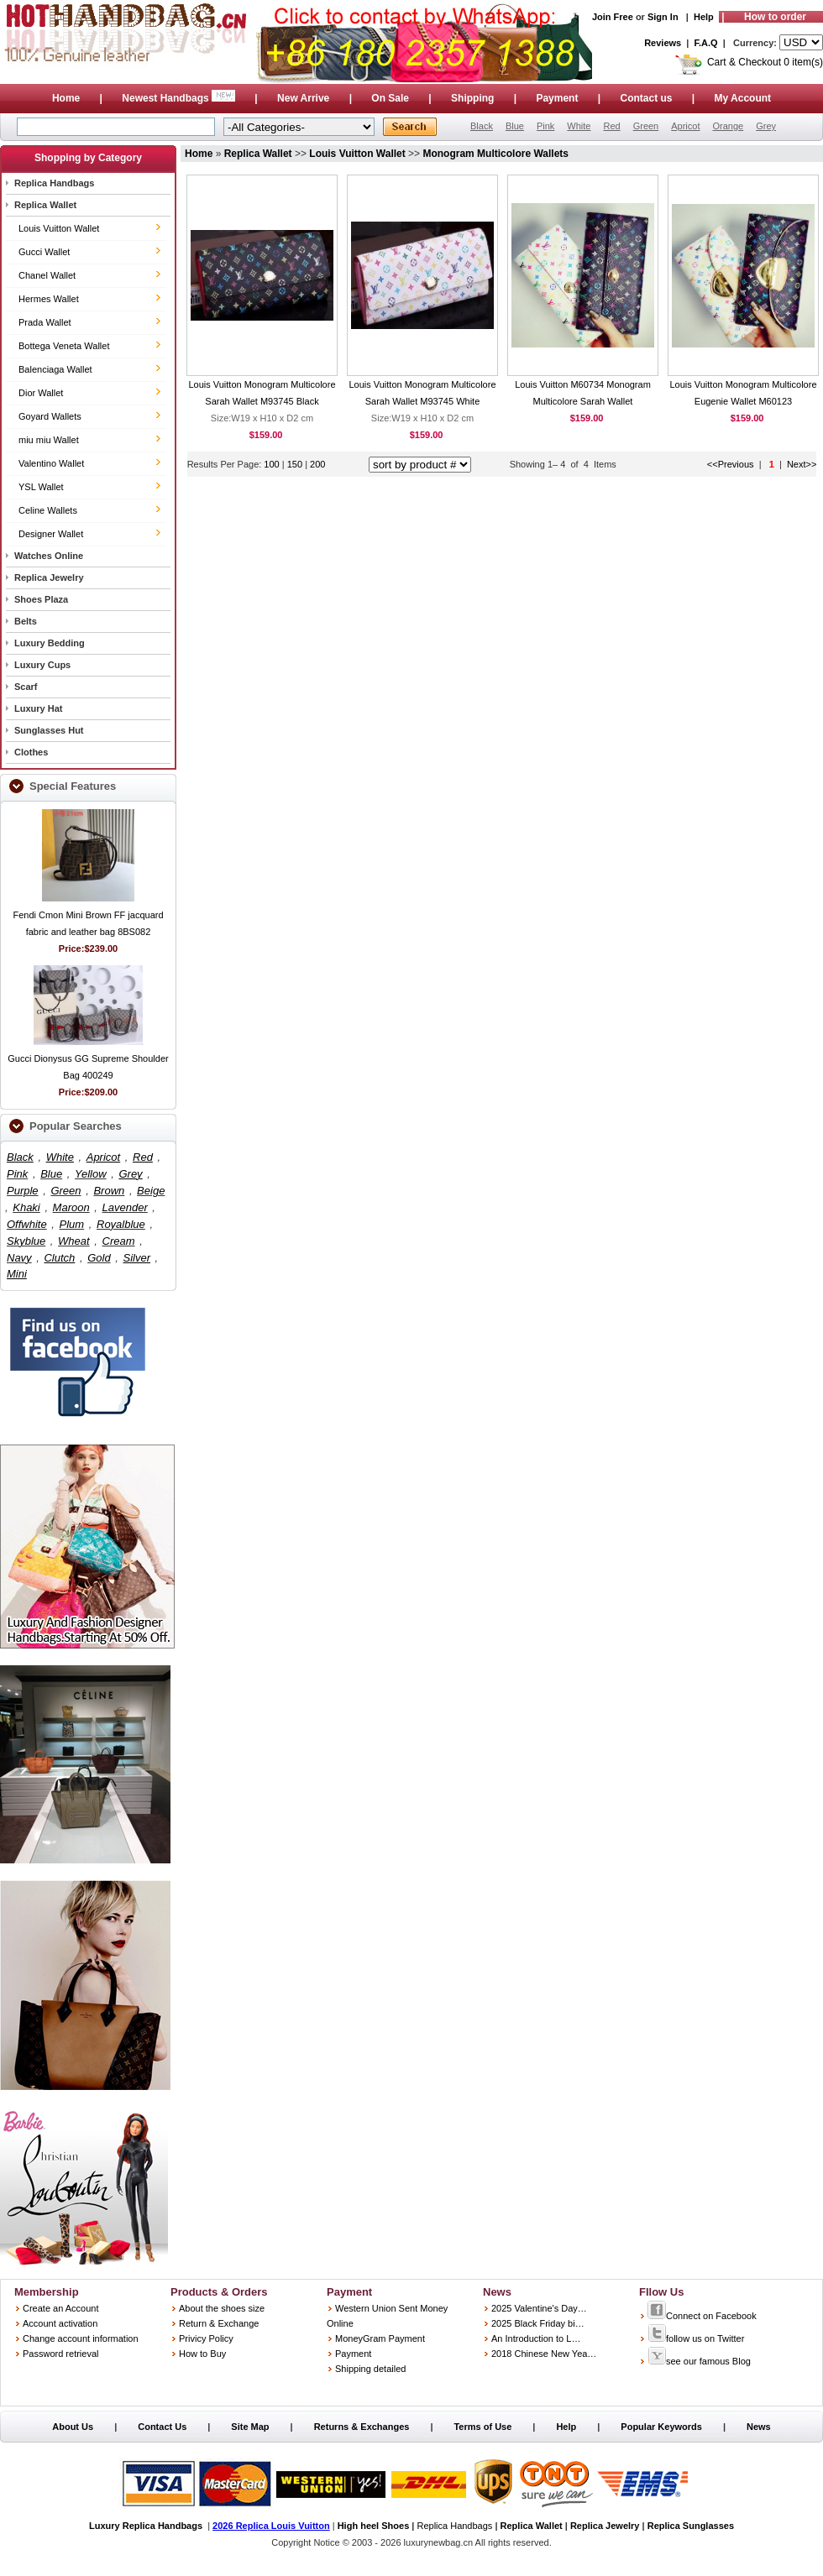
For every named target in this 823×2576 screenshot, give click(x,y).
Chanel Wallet (47, 275)
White (578, 126)
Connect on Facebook (702, 2316)
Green (646, 126)
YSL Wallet (41, 487)
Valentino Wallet (51, 463)
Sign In (663, 17)
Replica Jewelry (49, 577)
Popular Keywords (661, 2427)
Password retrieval (60, 2354)
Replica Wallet (45, 205)
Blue (515, 126)
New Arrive (303, 98)
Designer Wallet (50, 534)
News (759, 2427)
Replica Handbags (54, 183)
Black (481, 126)
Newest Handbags (180, 98)
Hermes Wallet (48, 299)
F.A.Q (706, 43)
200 (317, 464)
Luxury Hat (38, 708)
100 (271, 464)
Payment (557, 98)
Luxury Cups (42, 665)
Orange (727, 126)
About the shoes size (222, 2308)
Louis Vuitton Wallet (58, 228)
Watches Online (48, 556)
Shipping (472, 98)
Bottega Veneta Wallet (63, 346)
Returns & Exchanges (362, 2427)
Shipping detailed (370, 2369)
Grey (766, 126)
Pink (545, 126)
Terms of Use (482, 2427)
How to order (775, 17)
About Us (72, 2427)
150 (296, 464)
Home (66, 98)
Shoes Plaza (41, 599)
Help (704, 17)
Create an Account (61, 2308)
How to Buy (202, 2354)
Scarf (26, 687)
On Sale (390, 98)
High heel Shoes (374, 2526)
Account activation (60, 2323)
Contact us (646, 98)
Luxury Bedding (49, 643)
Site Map (250, 2427)
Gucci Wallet (44, 252)
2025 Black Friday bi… (537, 2323)
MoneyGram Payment (380, 2338)
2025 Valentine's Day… (539, 2308)
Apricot (685, 126)
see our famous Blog (699, 2361)
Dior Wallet (40, 393)
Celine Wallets (47, 510)
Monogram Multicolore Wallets (495, 153)
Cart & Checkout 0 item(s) (765, 62)
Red (611, 126)
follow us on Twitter (695, 2338)
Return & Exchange (219, 2323)
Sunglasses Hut (49, 730)
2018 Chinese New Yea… (543, 2354)
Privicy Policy (206, 2338)
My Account (743, 98)
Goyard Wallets (49, 416)
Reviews (662, 43)
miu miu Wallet (48, 440)
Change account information (81, 2338)
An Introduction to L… (535, 2338)
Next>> (801, 464)
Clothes (31, 752)
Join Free (612, 17)
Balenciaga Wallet (55, 369)
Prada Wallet (44, 322)
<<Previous (730, 464)
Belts (25, 621)
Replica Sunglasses (690, 2526)
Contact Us (162, 2427)
